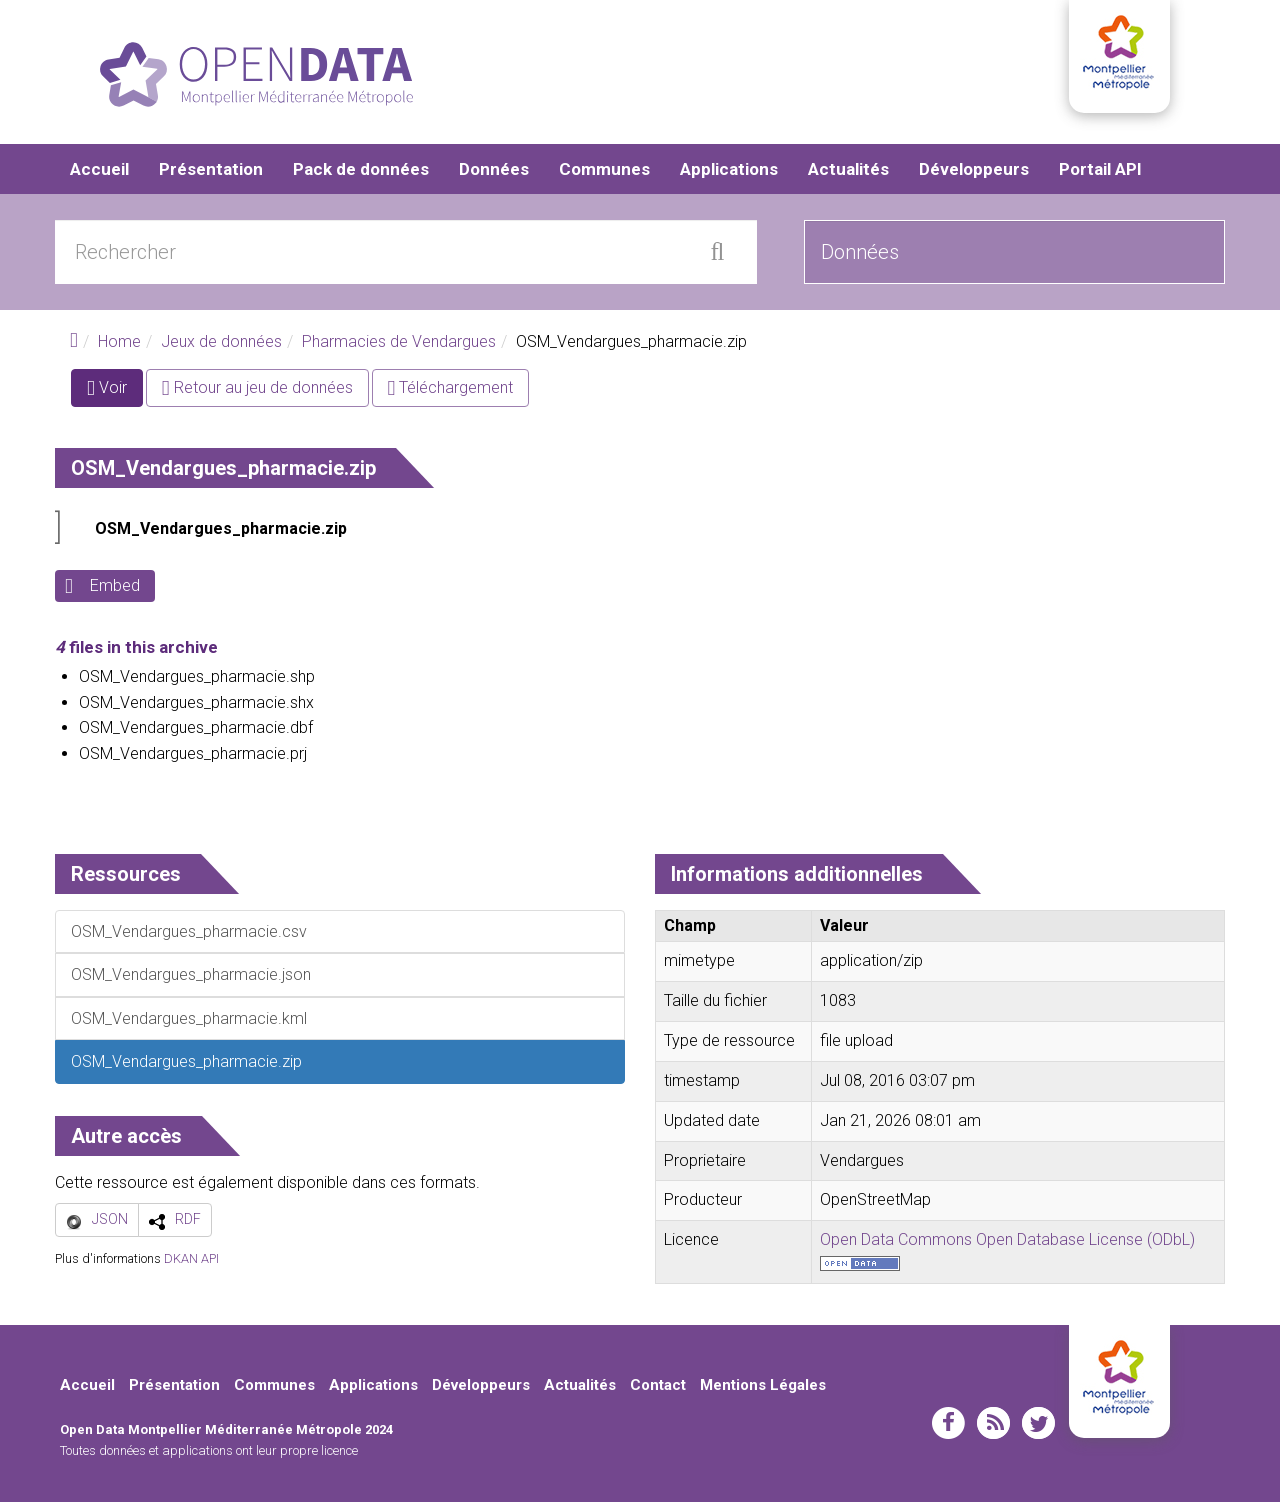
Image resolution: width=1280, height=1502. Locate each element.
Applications (729, 170)
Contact (658, 1386)
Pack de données (361, 170)
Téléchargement (451, 388)
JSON (110, 1220)
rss (993, 1423)
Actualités (848, 170)
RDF (188, 1220)
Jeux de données (221, 342)
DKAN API (191, 1258)
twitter (1038, 1423)
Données (494, 170)
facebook (948, 1423)
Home (119, 342)
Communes (604, 170)
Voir (115, 392)
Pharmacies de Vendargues (399, 342)
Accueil (99, 170)
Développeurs (974, 170)
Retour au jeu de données (257, 388)
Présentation (211, 170)
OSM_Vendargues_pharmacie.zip (221, 529)
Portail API (1100, 170)
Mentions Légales (763, 1386)
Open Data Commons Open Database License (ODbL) (1007, 1240)
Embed (115, 586)
